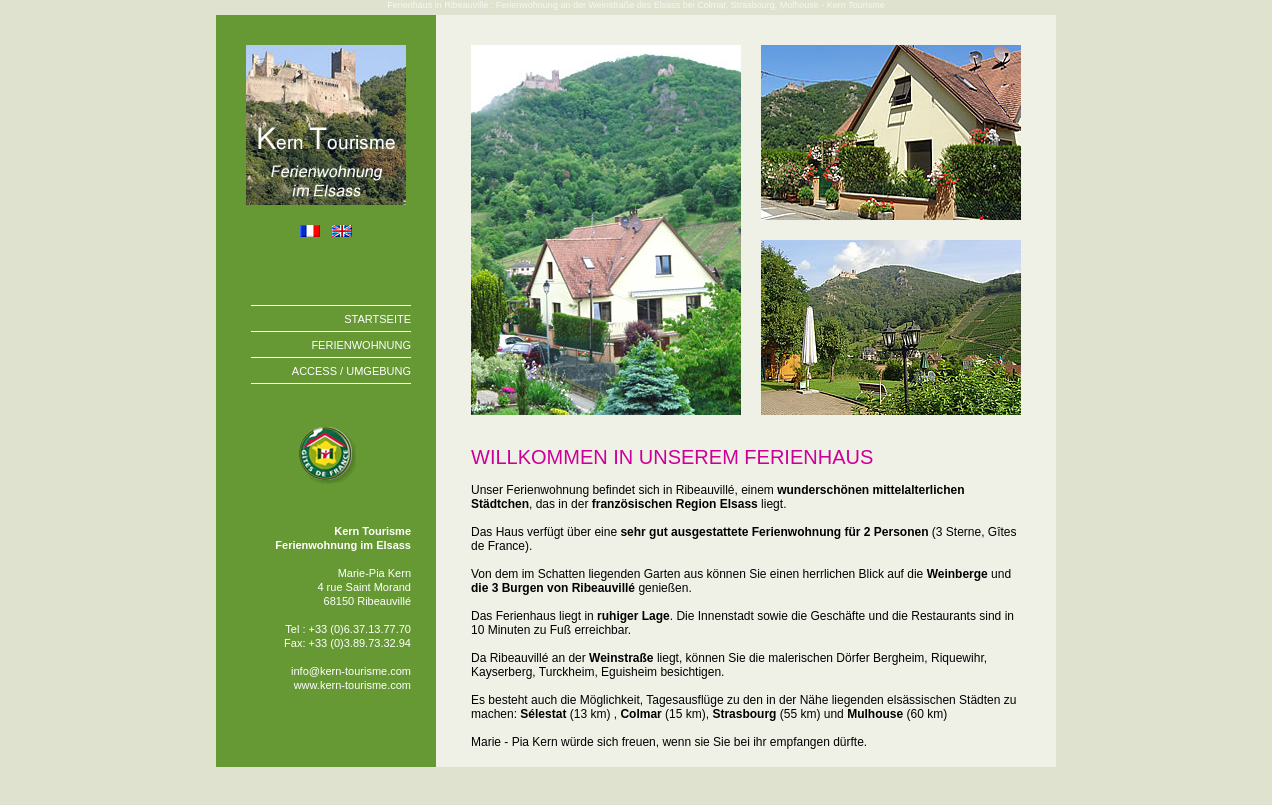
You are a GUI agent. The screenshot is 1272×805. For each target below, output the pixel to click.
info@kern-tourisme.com (351, 671)
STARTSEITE (377, 319)
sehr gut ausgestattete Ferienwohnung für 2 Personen (774, 532)
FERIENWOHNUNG (361, 345)
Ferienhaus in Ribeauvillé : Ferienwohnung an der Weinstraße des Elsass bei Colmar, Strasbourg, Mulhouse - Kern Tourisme (635, 5)
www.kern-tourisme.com (352, 685)
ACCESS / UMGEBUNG (351, 371)
